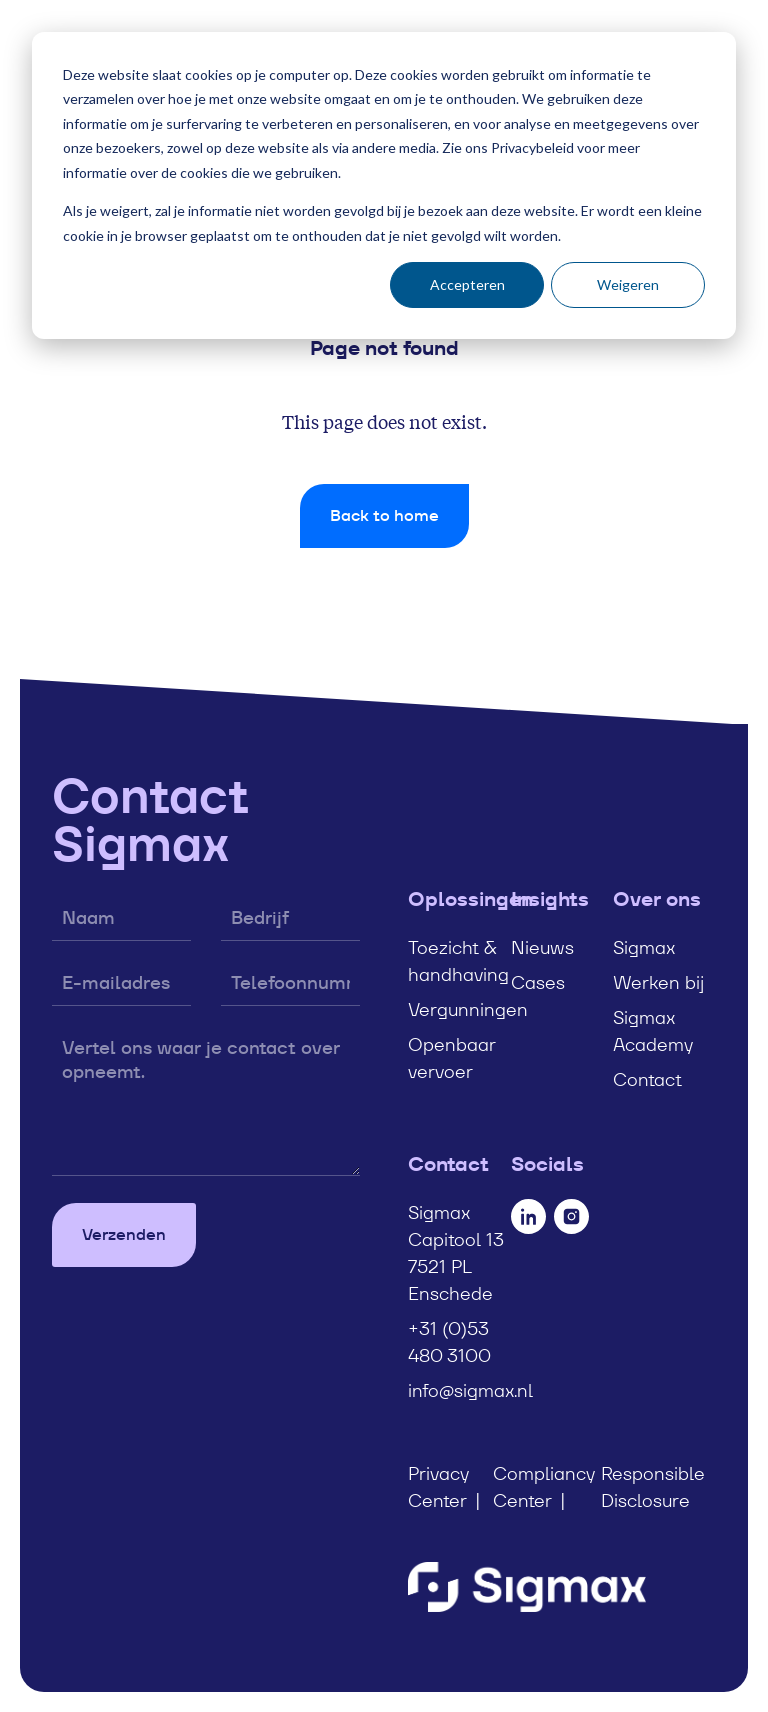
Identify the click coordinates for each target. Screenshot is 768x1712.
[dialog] (384, 185)
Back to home (384, 515)
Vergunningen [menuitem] (468, 1009)
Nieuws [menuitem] (542, 947)
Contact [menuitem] (647, 1079)
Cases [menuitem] (538, 982)
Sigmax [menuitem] (644, 947)
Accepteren (467, 284)
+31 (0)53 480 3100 (449, 1342)
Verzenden (124, 1234)
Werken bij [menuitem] (658, 982)
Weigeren (628, 284)
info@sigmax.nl (470, 1390)
